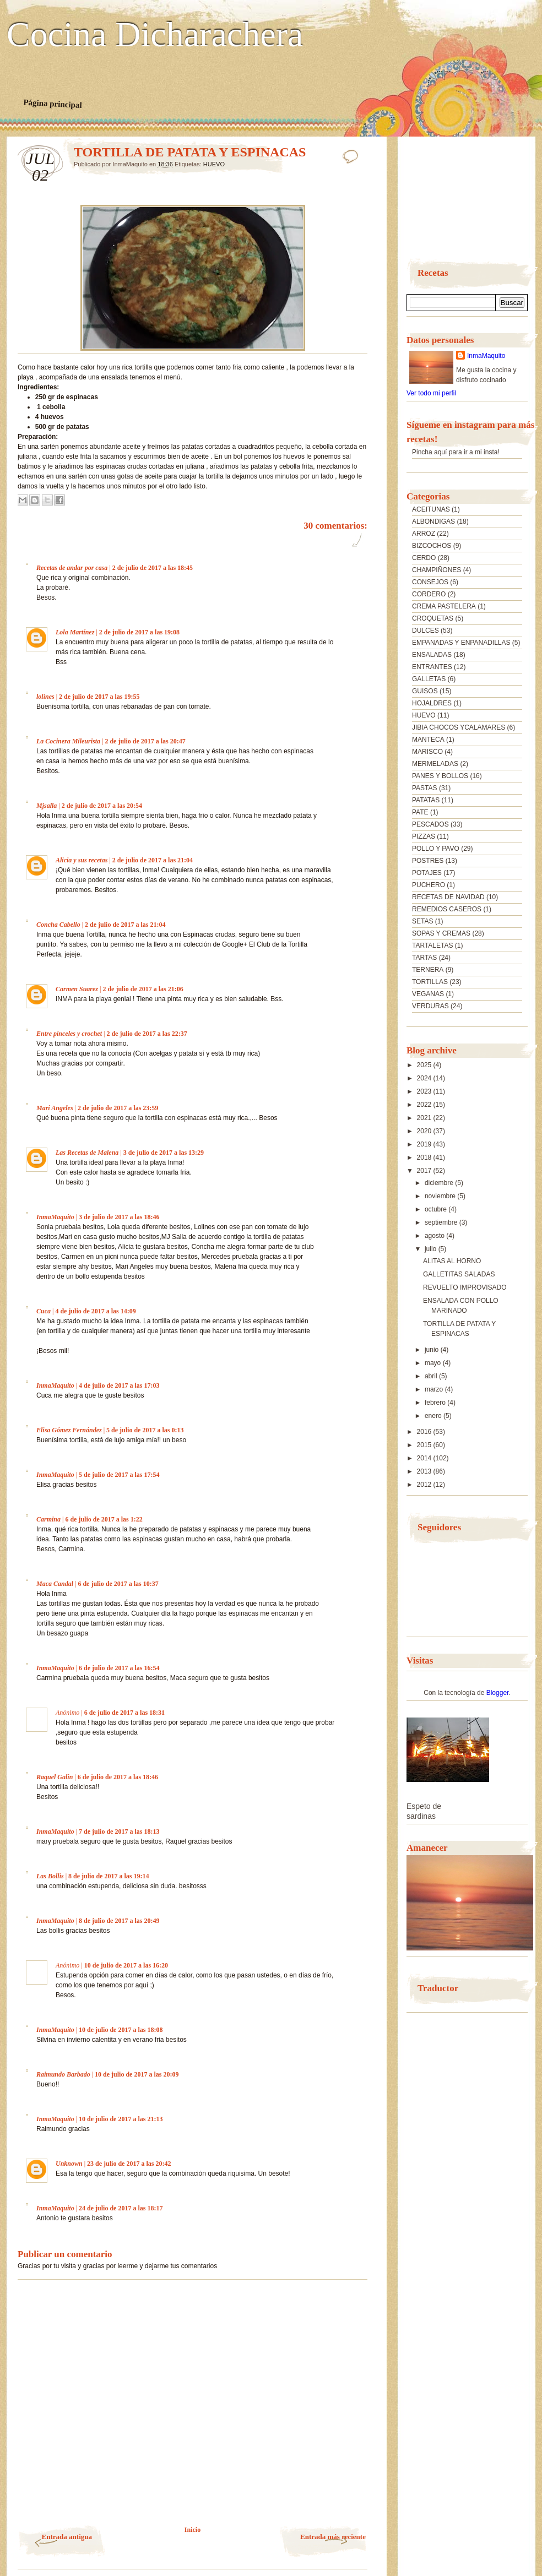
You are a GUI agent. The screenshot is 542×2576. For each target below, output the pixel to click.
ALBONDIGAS (433, 521)
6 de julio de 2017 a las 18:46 (118, 1777)
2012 (425, 1484)
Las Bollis (50, 1876)
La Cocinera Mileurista (68, 741)
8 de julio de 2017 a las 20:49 (119, 1921)
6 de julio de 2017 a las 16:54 (119, 1668)
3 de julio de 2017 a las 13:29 (163, 1152)
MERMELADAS (435, 764)
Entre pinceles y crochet (69, 1033)
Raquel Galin (54, 1777)
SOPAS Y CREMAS (441, 933)
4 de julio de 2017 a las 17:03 (119, 1385)
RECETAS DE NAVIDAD (448, 897)
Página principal (52, 103)
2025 (425, 1065)
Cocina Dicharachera (155, 35)
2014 (425, 1458)
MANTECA (428, 739)
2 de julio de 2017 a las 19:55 (99, 696)
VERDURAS (430, 1006)
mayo (434, 1363)
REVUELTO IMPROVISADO (465, 1287)
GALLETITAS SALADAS (459, 1274)
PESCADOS (430, 824)
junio (433, 1350)
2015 (425, 1445)
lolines (45, 696)
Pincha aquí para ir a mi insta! (456, 452)
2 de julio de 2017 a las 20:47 (145, 741)
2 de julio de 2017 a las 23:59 (118, 1108)
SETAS (422, 921)
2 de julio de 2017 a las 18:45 (152, 568)
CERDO (424, 558)
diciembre (440, 1183)
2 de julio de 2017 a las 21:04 (152, 860)
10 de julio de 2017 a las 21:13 (120, 2119)
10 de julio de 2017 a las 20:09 (136, 2074)
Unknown (69, 2163)
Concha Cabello (58, 924)
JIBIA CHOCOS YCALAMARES (458, 727)
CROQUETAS (432, 618)
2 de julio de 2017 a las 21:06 (142, 989)
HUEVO (214, 164)
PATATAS (426, 800)
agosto (435, 1236)
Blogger (497, 1693)
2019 (425, 1144)
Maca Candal (54, 1584)
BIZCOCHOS (431, 546)
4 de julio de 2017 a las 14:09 (95, 1311)
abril (432, 1376)
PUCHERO (428, 885)
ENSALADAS (432, 655)
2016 (425, 1432)
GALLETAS (429, 679)
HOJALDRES (432, 703)
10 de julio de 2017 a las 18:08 (120, 2030)
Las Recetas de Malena (87, 1152)
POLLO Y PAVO (435, 848)
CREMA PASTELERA (444, 606)
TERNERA (427, 970)
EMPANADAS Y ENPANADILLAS (461, 642)
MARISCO (427, 752)
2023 (425, 1091)
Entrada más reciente (333, 2536)
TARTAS (424, 957)
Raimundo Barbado (63, 2074)
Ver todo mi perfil (431, 393)
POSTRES (427, 861)
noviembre (441, 1196)
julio (431, 1249)
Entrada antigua (67, 2536)
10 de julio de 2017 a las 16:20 (126, 1965)
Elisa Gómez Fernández (69, 1430)
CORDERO (429, 594)
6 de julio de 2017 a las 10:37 (118, 1584)
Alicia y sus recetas (81, 860)
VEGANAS (428, 994)
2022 (425, 1104)
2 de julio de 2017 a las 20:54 (102, 805)
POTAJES (427, 873)
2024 (425, 1078)
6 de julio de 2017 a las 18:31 (124, 1712)
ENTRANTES (432, 667)
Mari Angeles (54, 1108)
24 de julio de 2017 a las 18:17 (120, 2208)
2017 (425, 1171)
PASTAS (424, 788)
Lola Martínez (75, 632)
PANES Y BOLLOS (440, 776)
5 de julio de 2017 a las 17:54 (119, 1475)
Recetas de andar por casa (71, 568)
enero (434, 1416)
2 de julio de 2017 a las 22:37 (146, 1033)
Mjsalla (46, 805)
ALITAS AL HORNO (452, 1261)
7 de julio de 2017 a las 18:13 (119, 1831)
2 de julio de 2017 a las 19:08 (139, 632)
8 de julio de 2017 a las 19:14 (108, 1876)
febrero (436, 1402)
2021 (425, 1118)
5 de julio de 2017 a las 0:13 (144, 1430)
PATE (420, 812)
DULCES (425, 630)
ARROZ (423, 533)
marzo (435, 1389)
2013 (425, 1471)
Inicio (192, 2530)
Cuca (43, 1311)
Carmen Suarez (77, 989)
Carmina (48, 1519)
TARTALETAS (432, 945)
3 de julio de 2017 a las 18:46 (119, 1217)
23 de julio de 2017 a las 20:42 (129, 2163)
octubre (436, 1209)
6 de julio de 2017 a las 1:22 (103, 1519)
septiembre (442, 1222)
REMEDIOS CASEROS (446, 909)
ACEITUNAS (431, 509)
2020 (425, 1131)
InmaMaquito (55, 1217)
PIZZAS (423, 836)
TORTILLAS (430, 982)
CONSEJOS (430, 582)
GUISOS (425, 691)
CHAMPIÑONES (436, 570)
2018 (425, 1157)
